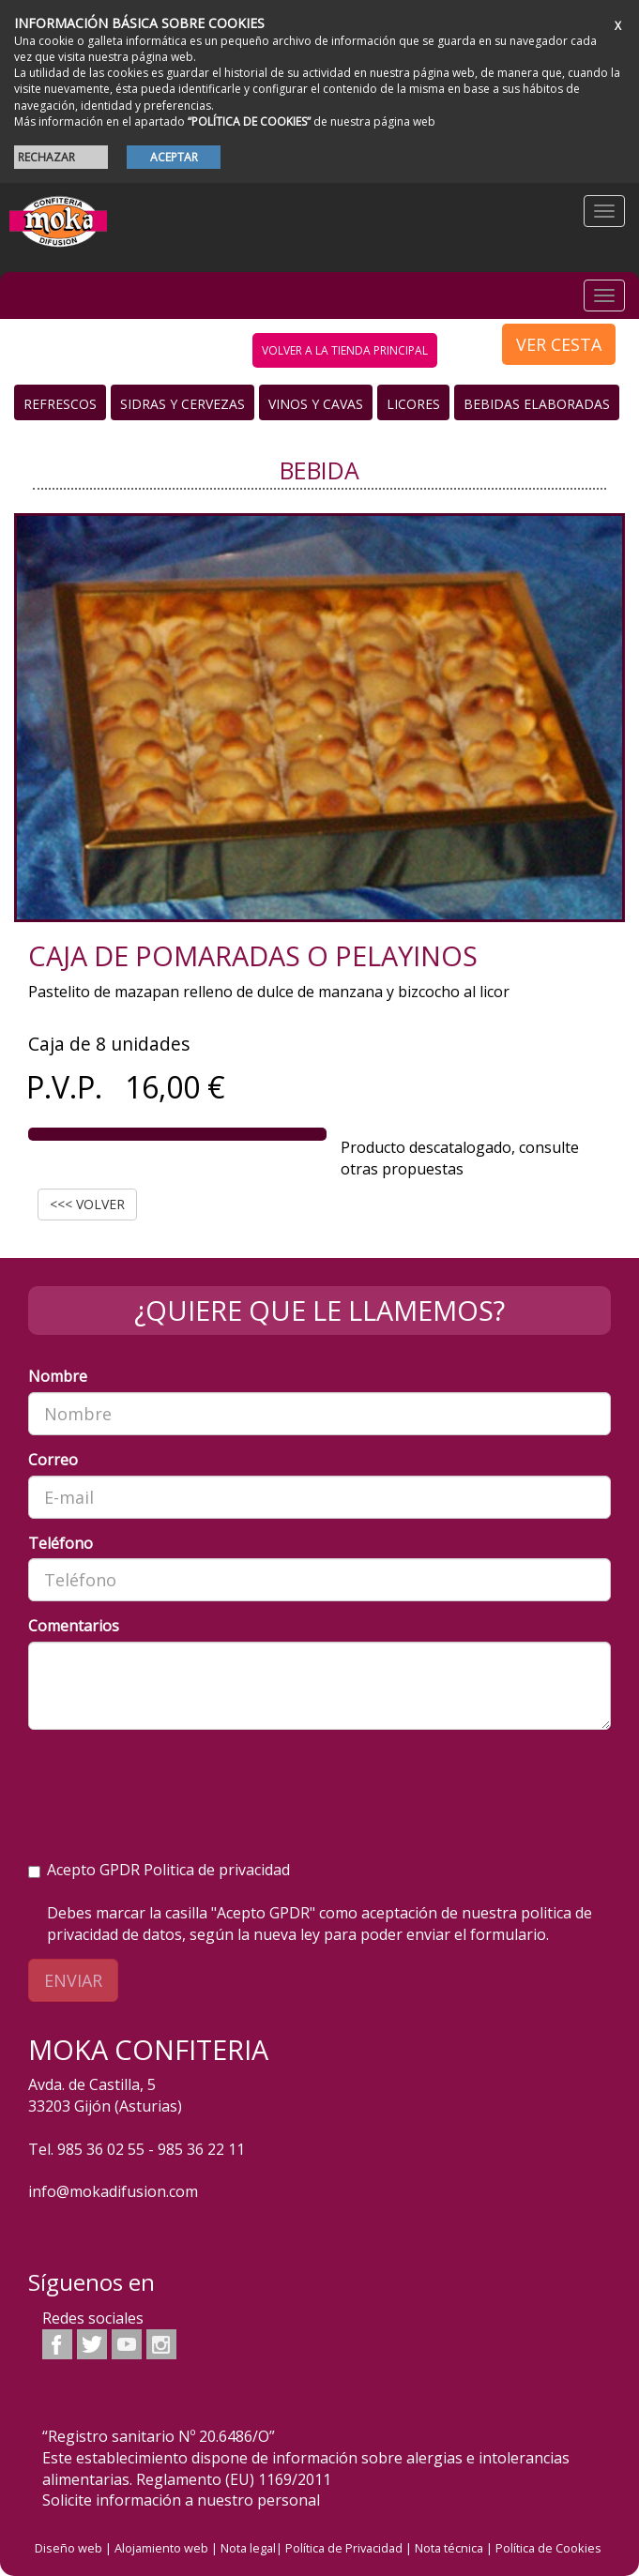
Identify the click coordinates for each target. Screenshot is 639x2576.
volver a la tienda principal (345, 350)
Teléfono (60, 1543)
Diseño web (68, 2547)
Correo (53, 1459)
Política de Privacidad (344, 2547)
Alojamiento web (161, 2547)
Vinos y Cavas (315, 404)
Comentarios (73, 1625)
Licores (413, 404)
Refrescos (60, 404)
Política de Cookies (548, 2547)
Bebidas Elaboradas (537, 404)
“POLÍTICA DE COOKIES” (249, 121)
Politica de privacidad (217, 1869)
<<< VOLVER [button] (87, 1204)
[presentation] (170, 1780)
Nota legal (248, 2547)
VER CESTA (558, 344)
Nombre (57, 1376)
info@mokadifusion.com (113, 2191)
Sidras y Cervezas (182, 404)
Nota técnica (449, 2547)
